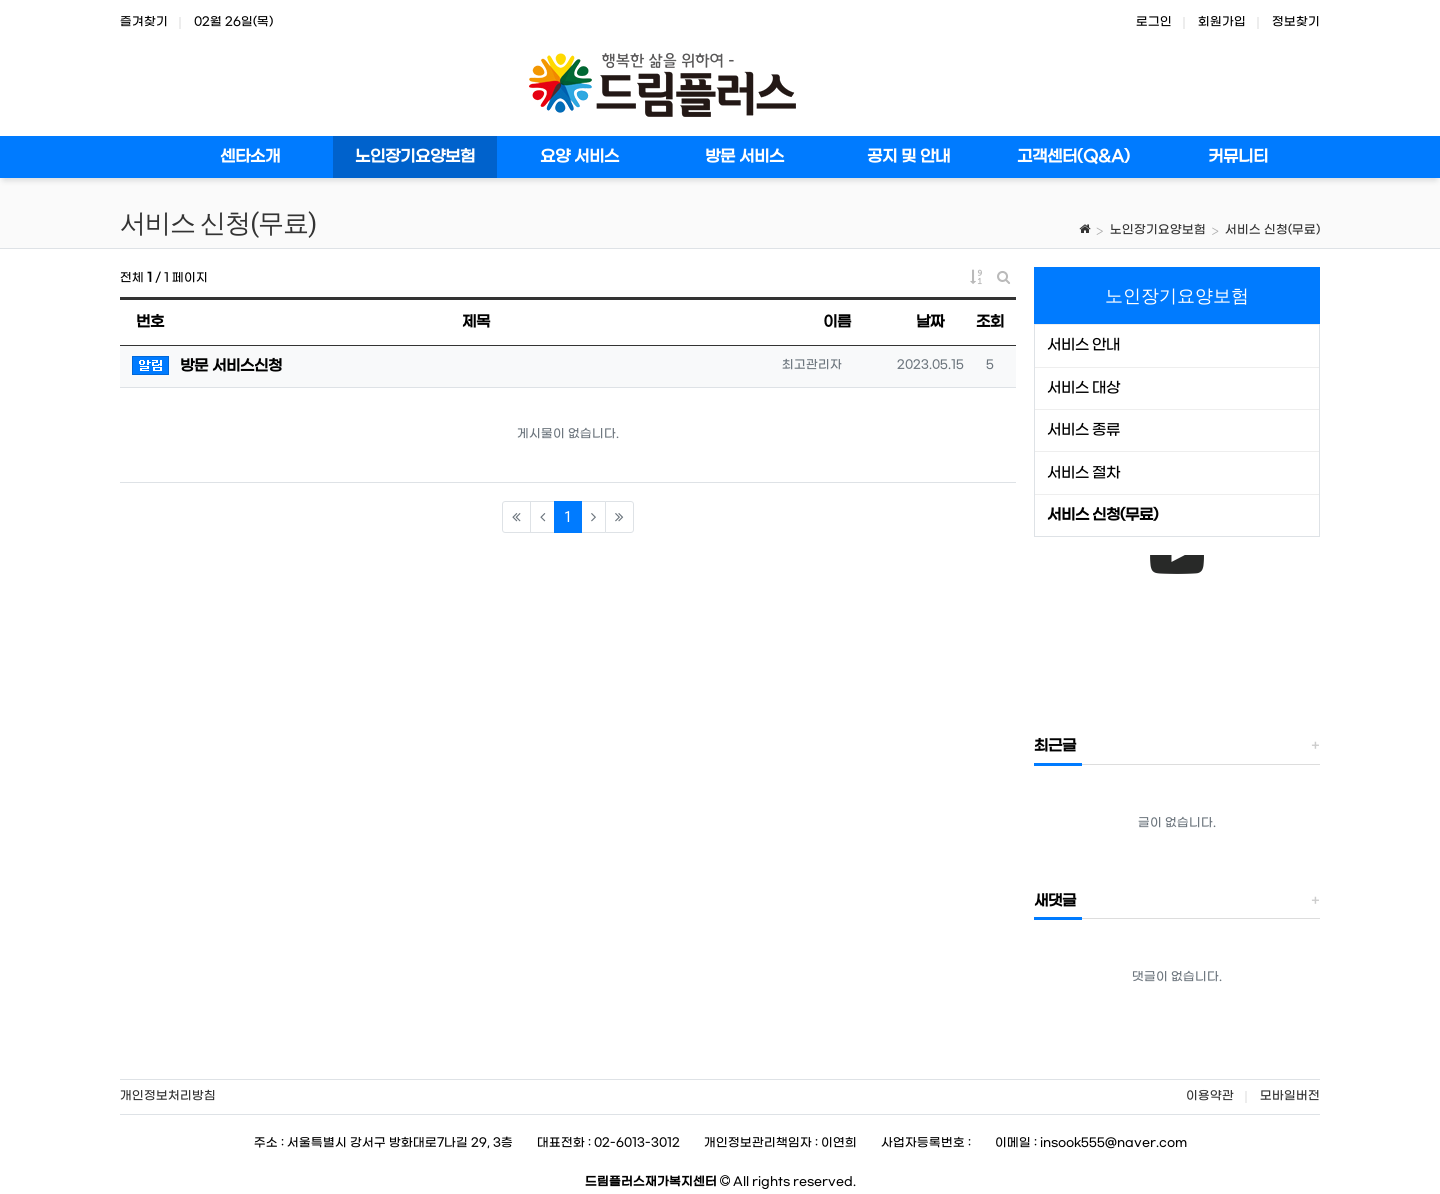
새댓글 (1055, 901)
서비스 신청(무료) (1272, 230)
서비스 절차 (1084, 473)
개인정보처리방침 (168, 1096)
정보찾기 (1296, 22)
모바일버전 (1290, 1096)
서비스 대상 (1084, 388)
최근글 (1055, 746)
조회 (990, 322)
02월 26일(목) (233, 22)
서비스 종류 (1084, 430)
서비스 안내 (1084, 345)
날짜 (930, 322)
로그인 (1154, 22)
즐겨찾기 (144, 22)
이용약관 (1210, 1096)
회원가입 (1222, 22)
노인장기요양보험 (1158, 230)
